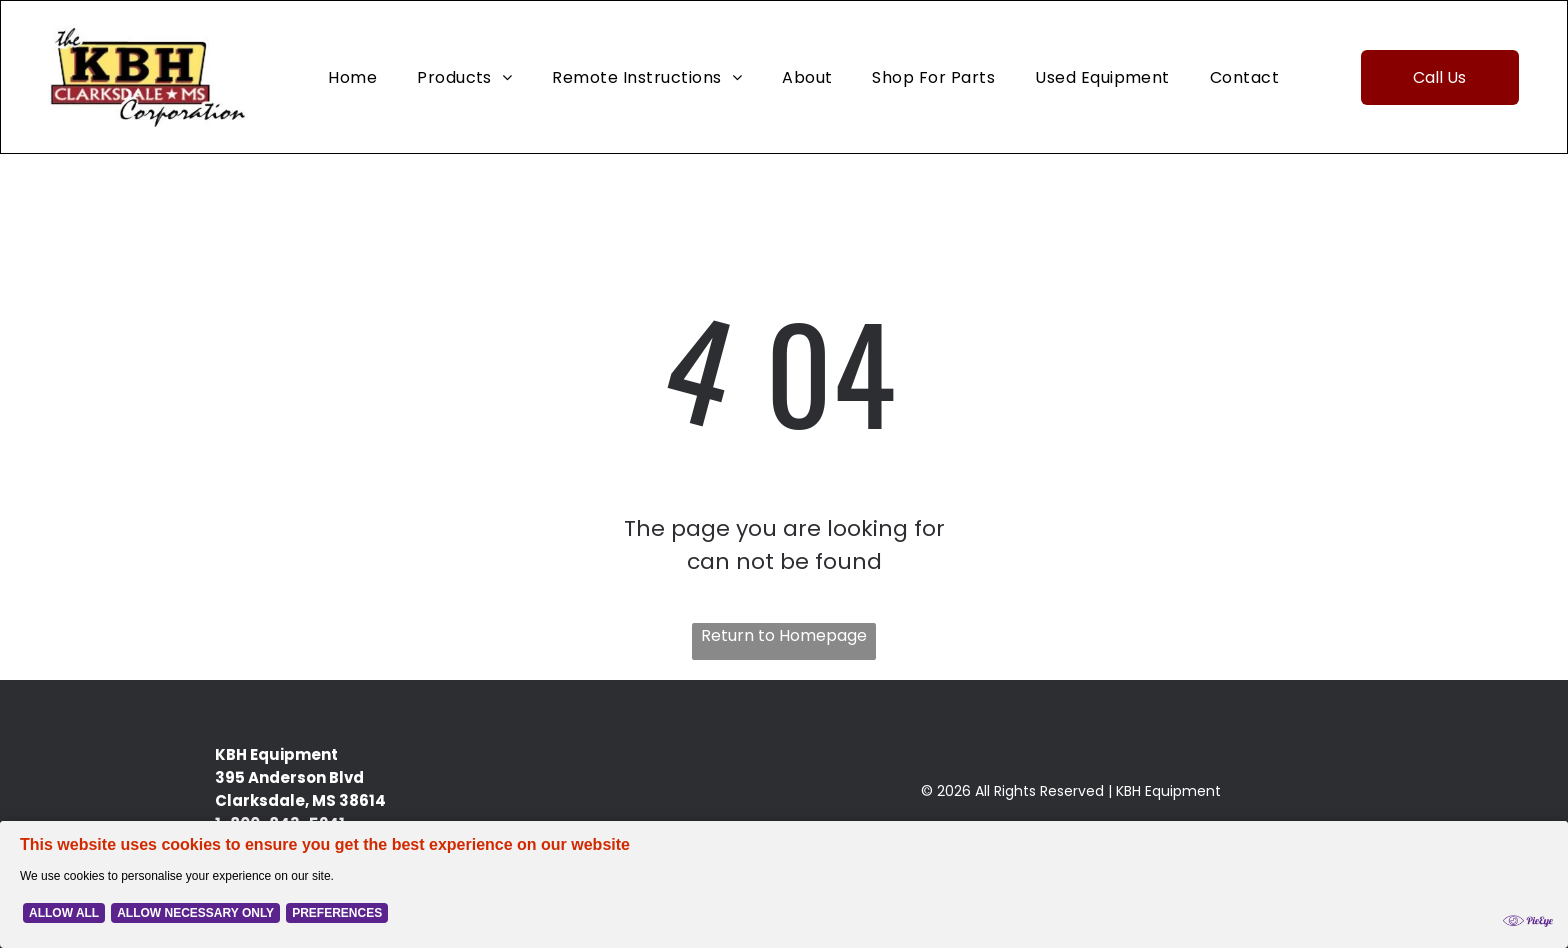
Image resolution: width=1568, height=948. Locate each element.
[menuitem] (352, 76)
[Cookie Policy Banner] (784, 884)
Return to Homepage (784, 635)
